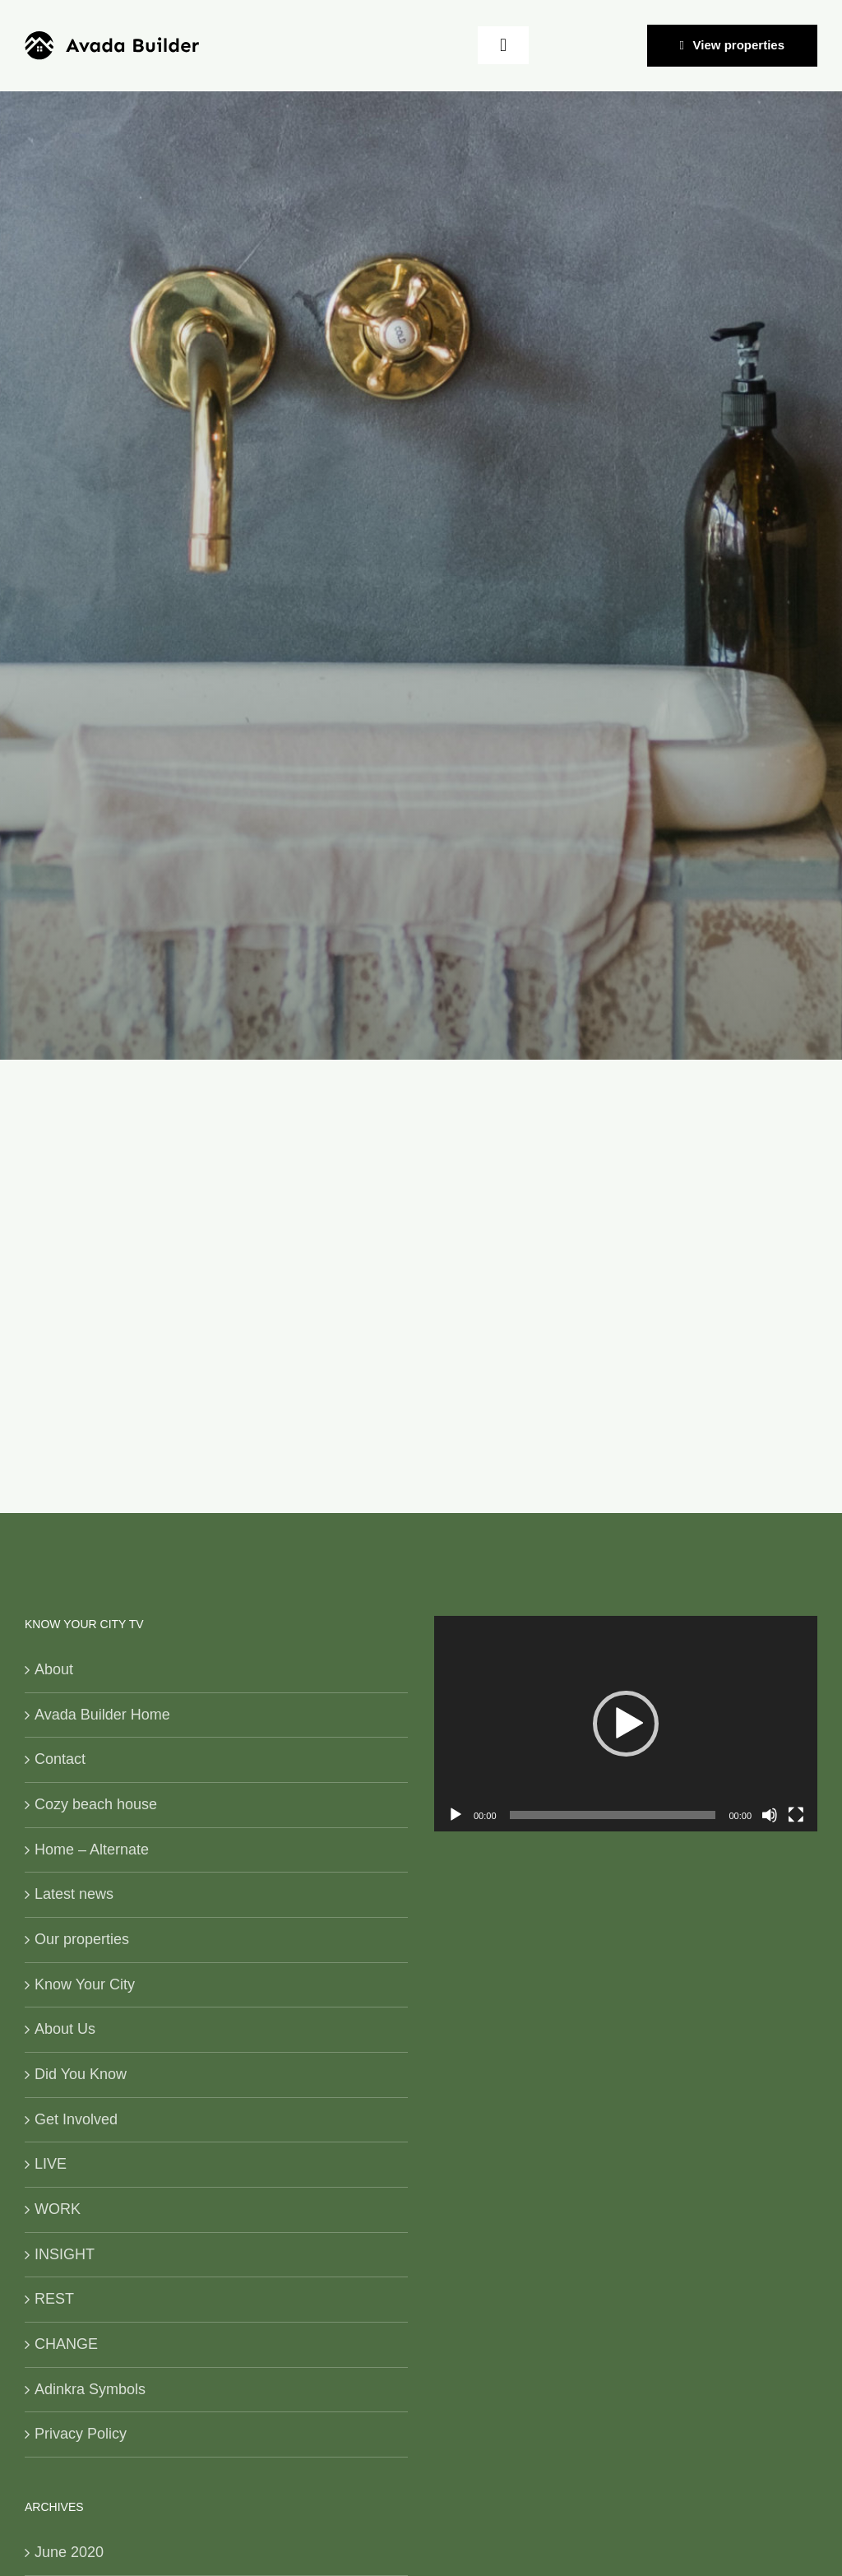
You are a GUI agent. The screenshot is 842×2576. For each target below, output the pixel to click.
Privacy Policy (81, 2433)
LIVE (51, 2164)
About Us (65, 2029)
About (54, 1669)
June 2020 (69, 2552)
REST (54, 2299)
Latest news (74, 1894)
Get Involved (76, 2119)
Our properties (82, 1939)
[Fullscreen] (796, 1815)
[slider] (613, 1815)
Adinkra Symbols (90, 2389)
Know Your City (85, 1984)
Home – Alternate (92, 1849)
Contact (60, 1759)
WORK (58, 2209)
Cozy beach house (96, 1804)
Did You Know (81, 2074)
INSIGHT (65, 2254)
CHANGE (66, 2344)
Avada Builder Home (102, 1714)
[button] (626, 1724)
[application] (625, 1723)
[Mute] (769, 1815)
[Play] (455, 1815)
